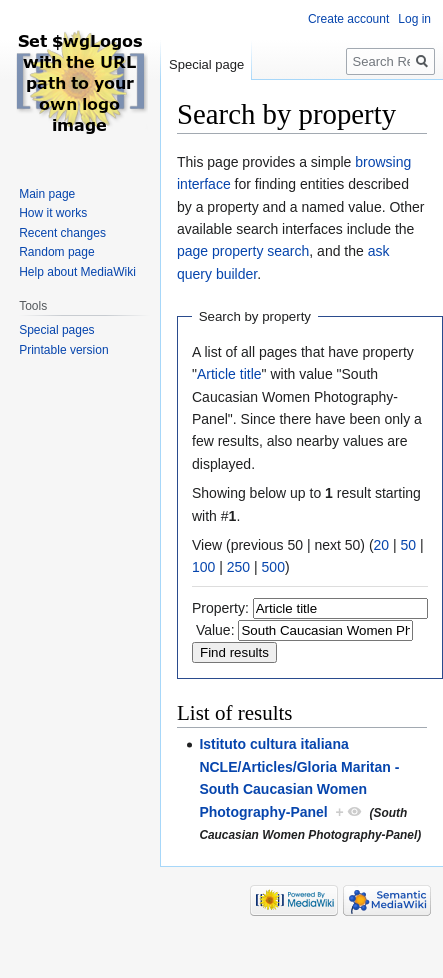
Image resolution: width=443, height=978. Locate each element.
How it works (53, 213)
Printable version (63, 350)
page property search (243, 251)
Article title (229, 374)
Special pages (56, 330)
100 (203, 567)
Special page (206, 64)
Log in (414, 19)
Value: (215, 630)
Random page (56, 252)
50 (409, 545)
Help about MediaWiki (77, 272)
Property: (220, 608)
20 (382, 545)
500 (273, 567)
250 (238, 567)
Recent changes (62, 233)
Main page (47, 194)
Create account (348, 19)
